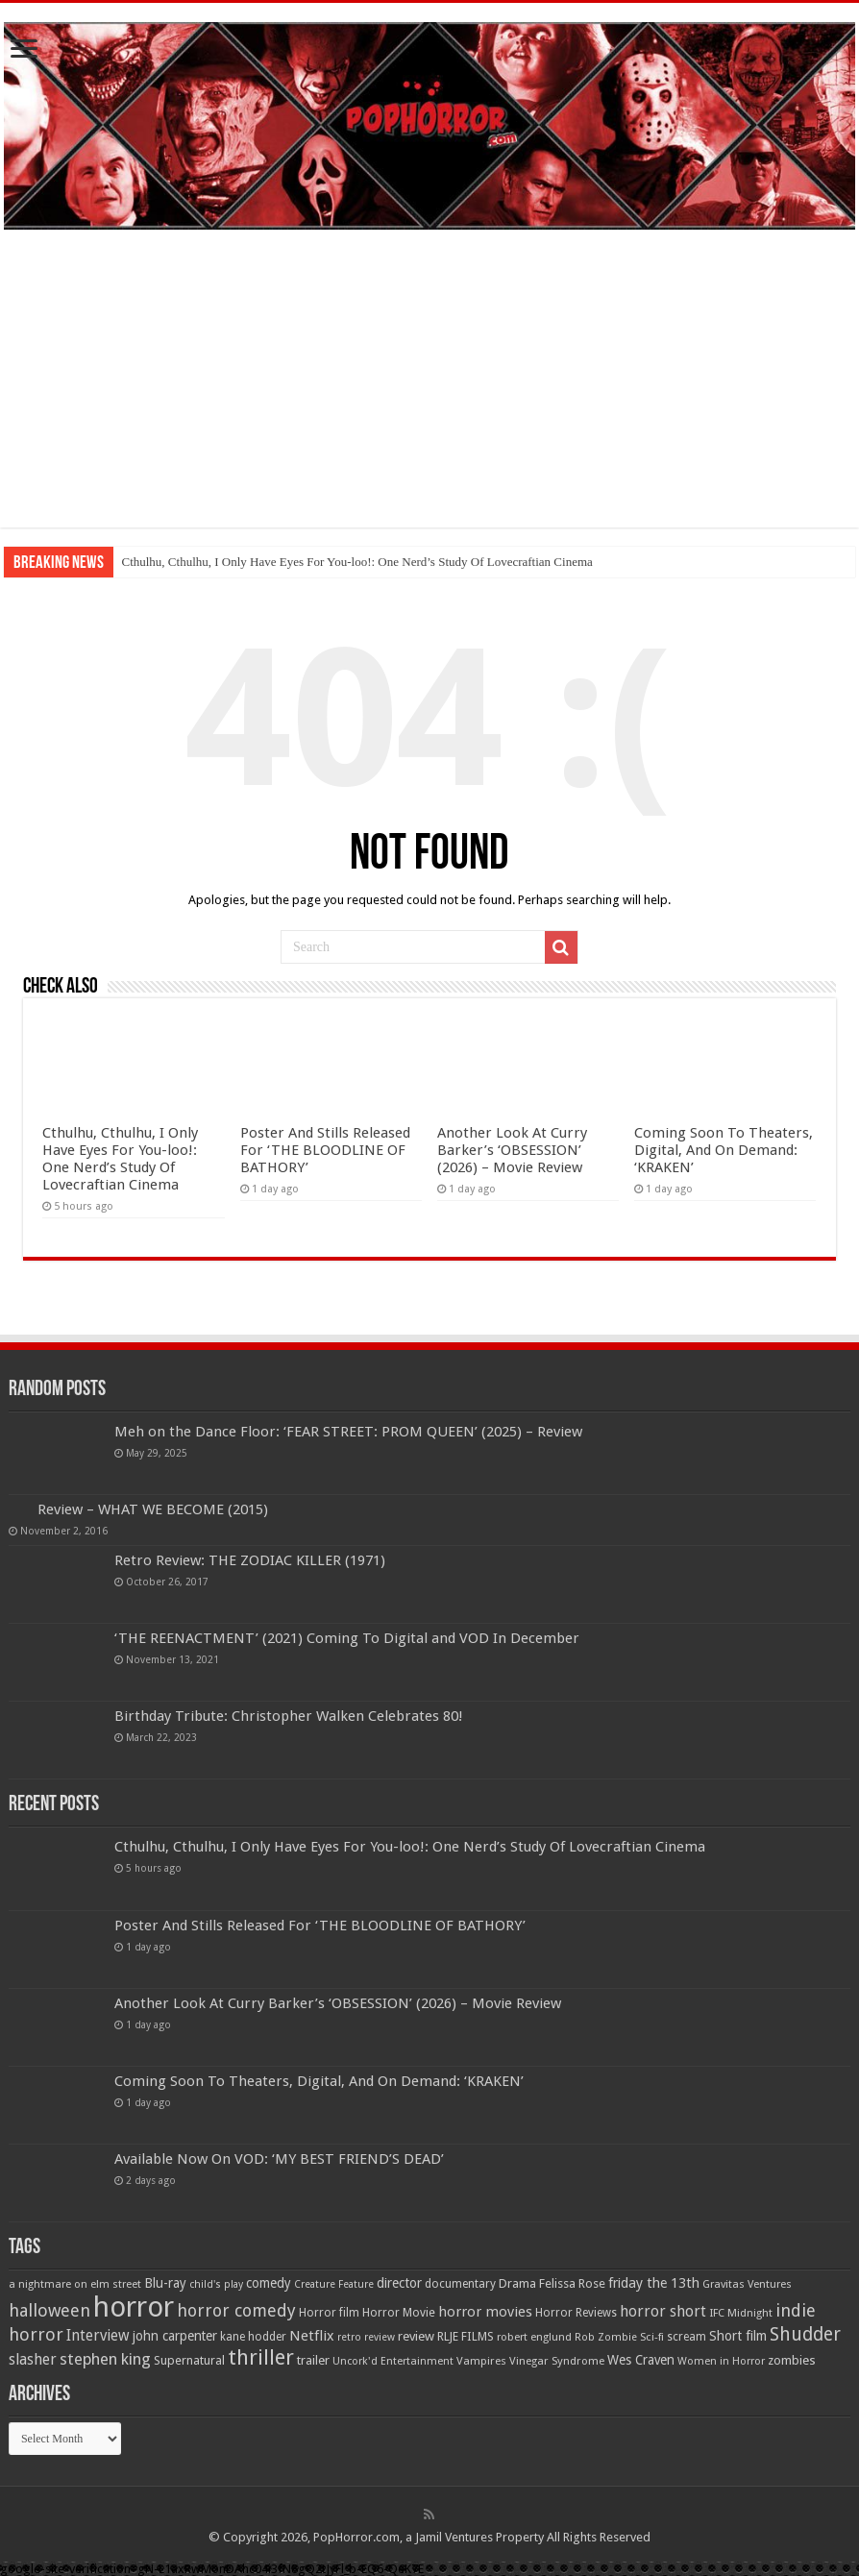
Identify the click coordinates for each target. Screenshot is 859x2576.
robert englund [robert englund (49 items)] (534, 2336)
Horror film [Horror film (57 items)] (329, 2312)
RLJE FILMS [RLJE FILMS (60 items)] (465, 2336)
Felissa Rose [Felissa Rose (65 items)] (572, 2283)
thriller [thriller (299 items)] (261, 2357)
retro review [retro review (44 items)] (366, 2337)
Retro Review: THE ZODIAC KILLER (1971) (249, 1560)
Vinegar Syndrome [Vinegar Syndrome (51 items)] (556, 2360)
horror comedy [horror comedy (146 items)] (236, 2310)
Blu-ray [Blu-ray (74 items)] (165, 2283)
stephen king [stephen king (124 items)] (105, 2358)
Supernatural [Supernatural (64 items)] (189, 2360)
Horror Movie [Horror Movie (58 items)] (398, 2312)
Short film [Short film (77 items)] (738, 2335)
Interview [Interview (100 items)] (98, 2335)
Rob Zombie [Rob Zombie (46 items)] (606, 2337)
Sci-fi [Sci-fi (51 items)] (652, 2336)
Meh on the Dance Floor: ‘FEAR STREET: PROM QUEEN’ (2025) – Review (348, 1431)
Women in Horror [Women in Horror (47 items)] (721, 2361)
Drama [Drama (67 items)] (517, 2283)
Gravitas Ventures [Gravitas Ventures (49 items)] (747, 2284)
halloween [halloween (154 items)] (49, 2310)
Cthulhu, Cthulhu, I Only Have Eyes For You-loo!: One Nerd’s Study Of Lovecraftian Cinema (356, 561)
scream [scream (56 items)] (686, 2336)
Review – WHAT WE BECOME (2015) (152, 1509)
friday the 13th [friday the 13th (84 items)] (653, 2283)
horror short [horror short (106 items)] (663, 2311)
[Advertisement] (429, 392)
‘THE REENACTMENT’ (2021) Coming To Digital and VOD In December (346, 1638)
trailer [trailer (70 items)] (313, 2360)
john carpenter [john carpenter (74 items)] (175, 2335)
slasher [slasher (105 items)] (33, 2359)
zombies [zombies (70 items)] (792, 2360)
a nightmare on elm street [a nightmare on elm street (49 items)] (75, 2284)
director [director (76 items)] (399, 2283)
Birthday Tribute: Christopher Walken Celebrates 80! (288, 1716)
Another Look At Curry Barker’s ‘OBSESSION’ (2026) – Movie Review (512, 1150)
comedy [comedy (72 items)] (268, 2283)
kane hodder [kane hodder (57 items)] (253, 2336)
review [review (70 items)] (416, 2336)
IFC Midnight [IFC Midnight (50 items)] (741, 2312)
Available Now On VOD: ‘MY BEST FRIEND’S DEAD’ (279, 2159)
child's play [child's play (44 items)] (216, 2284)
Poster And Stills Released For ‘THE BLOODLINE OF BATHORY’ (325, 1150)
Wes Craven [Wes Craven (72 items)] (641, 2359)
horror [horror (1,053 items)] (133, 2307)
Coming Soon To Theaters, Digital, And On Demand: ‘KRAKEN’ (723, 1150)
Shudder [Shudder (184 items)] (805, 2334)
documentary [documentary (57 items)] (460, 2284)
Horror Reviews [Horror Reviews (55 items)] (576, 2312)
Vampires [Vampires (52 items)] (481, 2360)
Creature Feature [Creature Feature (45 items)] (334, 2284)
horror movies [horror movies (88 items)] (485, 2311)
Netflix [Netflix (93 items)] (311, 2335)
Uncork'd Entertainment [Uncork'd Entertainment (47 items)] (393, 2361)
